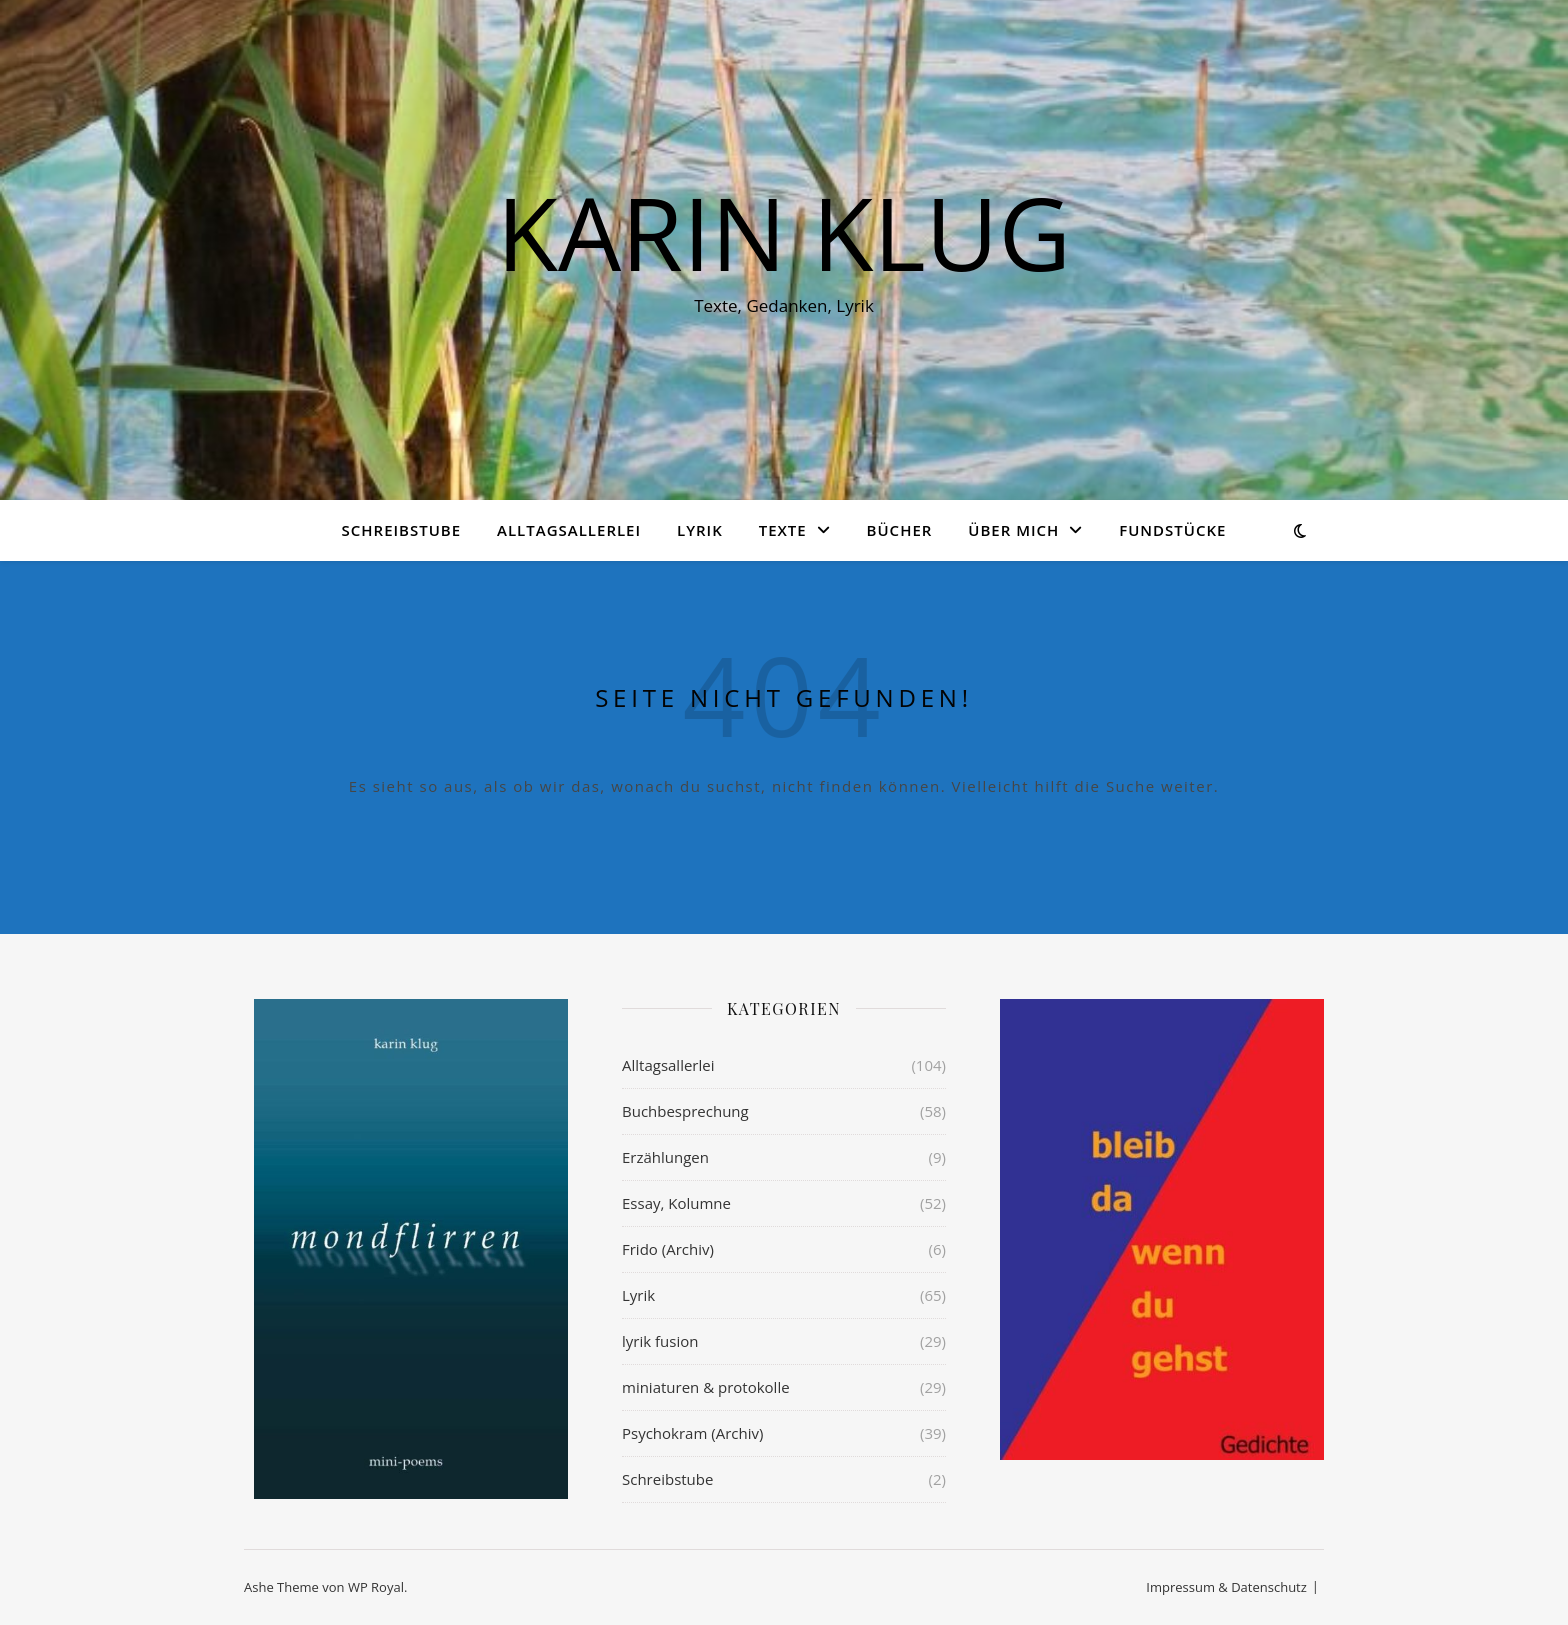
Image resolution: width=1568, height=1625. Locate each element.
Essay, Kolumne (676, 1203)
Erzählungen (665, 1157)
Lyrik (700, 530)
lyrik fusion (660, 1341)
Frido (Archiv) (668, 1249)
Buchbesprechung (685, 1111)
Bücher (900, 530)
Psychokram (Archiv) (692, 1433)
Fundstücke (1172, 530)
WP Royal (376, 1587)
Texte (783, 530)
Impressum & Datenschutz (1226, 1587)
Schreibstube (402, 530)
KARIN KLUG (784, 232)
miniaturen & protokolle (706, 1387)
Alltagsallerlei (569, 530)
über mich (1013, 530)
